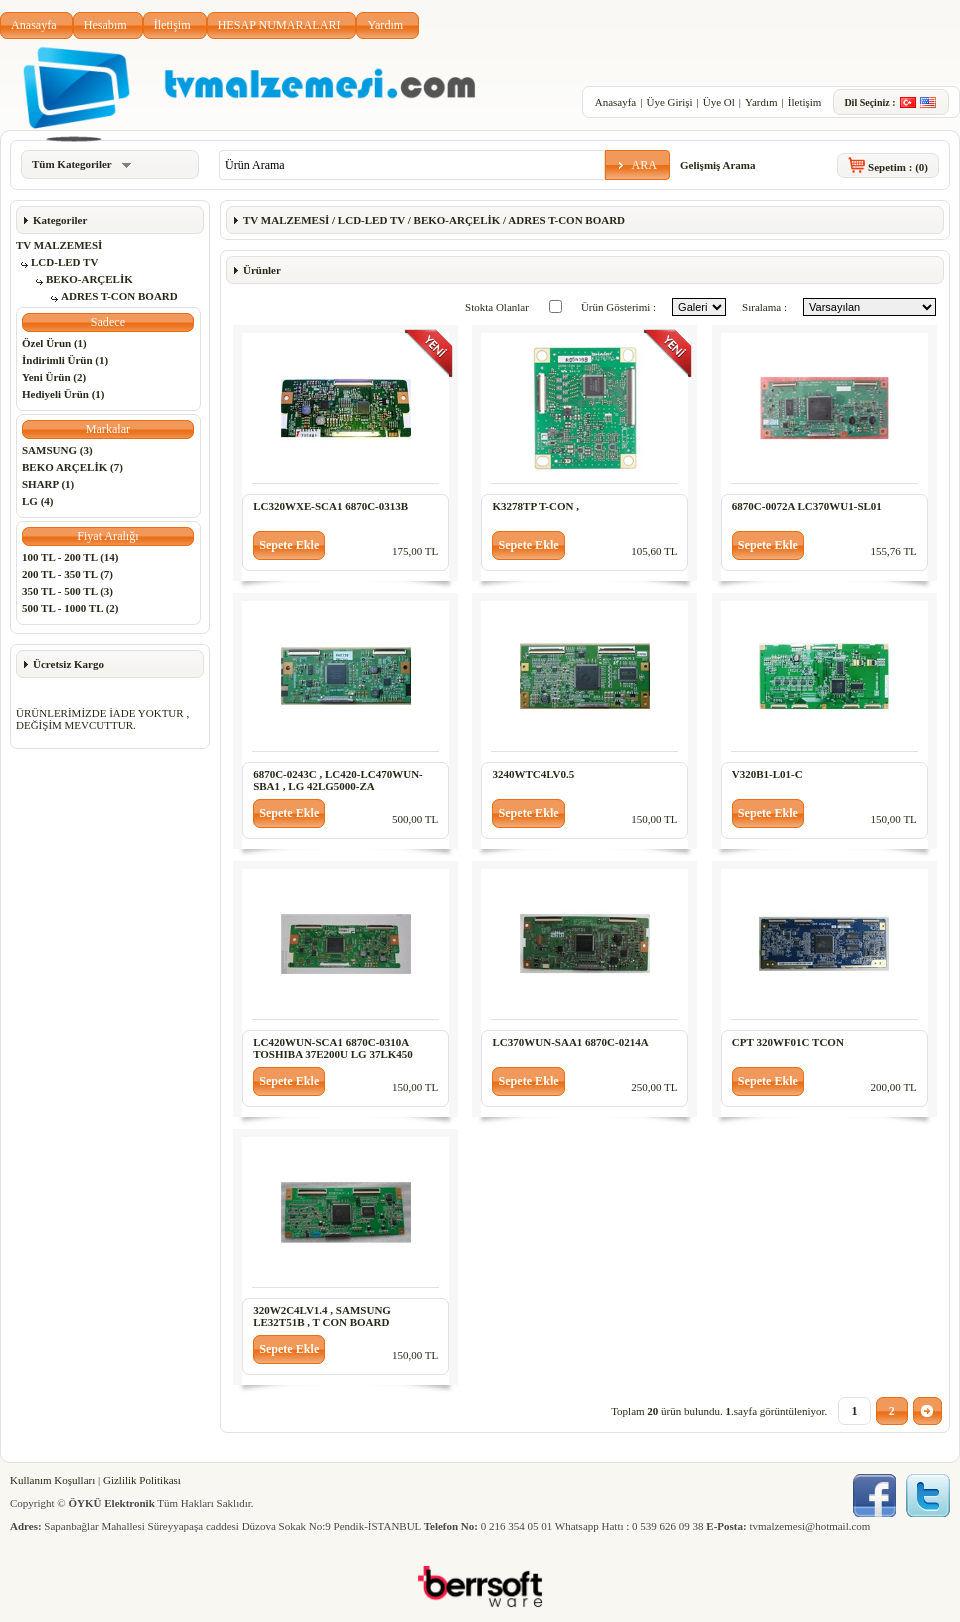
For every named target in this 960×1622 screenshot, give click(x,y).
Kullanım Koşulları (52, 1480)
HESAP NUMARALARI (279, 25)
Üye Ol (719, 102)
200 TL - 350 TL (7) (67, 574)
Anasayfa (34, 25)
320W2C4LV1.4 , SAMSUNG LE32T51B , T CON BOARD (322, 1316)
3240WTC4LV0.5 (533, 774)
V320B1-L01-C (767, 774)
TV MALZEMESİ (59, 245)
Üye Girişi (669, 102)
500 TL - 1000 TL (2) (70, 608)
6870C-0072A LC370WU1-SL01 (807, 506)
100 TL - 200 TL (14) (70, 557)
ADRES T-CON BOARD (119, 296)
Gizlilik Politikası (142, 1480)
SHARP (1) (48, 484)
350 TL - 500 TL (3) (67, 591)
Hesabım (105, 25)
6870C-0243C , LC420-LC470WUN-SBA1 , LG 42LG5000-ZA (338, 780)
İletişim (172, 25)
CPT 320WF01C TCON (788, 1042)
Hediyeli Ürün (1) (63, 394)
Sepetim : (898, 167)
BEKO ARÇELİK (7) (72, 467)
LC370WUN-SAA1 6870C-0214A (570, 1042)
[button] (637, 165)
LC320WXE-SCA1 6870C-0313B (330, 506)
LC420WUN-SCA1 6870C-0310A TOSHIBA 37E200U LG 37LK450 (333, 1048)
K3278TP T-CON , (535, 506)
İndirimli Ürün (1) (65, 360)
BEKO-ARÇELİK (89, 279)
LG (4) (37, 501)
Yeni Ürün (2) (54, 377)
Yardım (385, 25)
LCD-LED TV (64, 262)
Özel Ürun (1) (54, 343)
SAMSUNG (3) (57, 450)
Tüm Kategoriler (81, 164)
